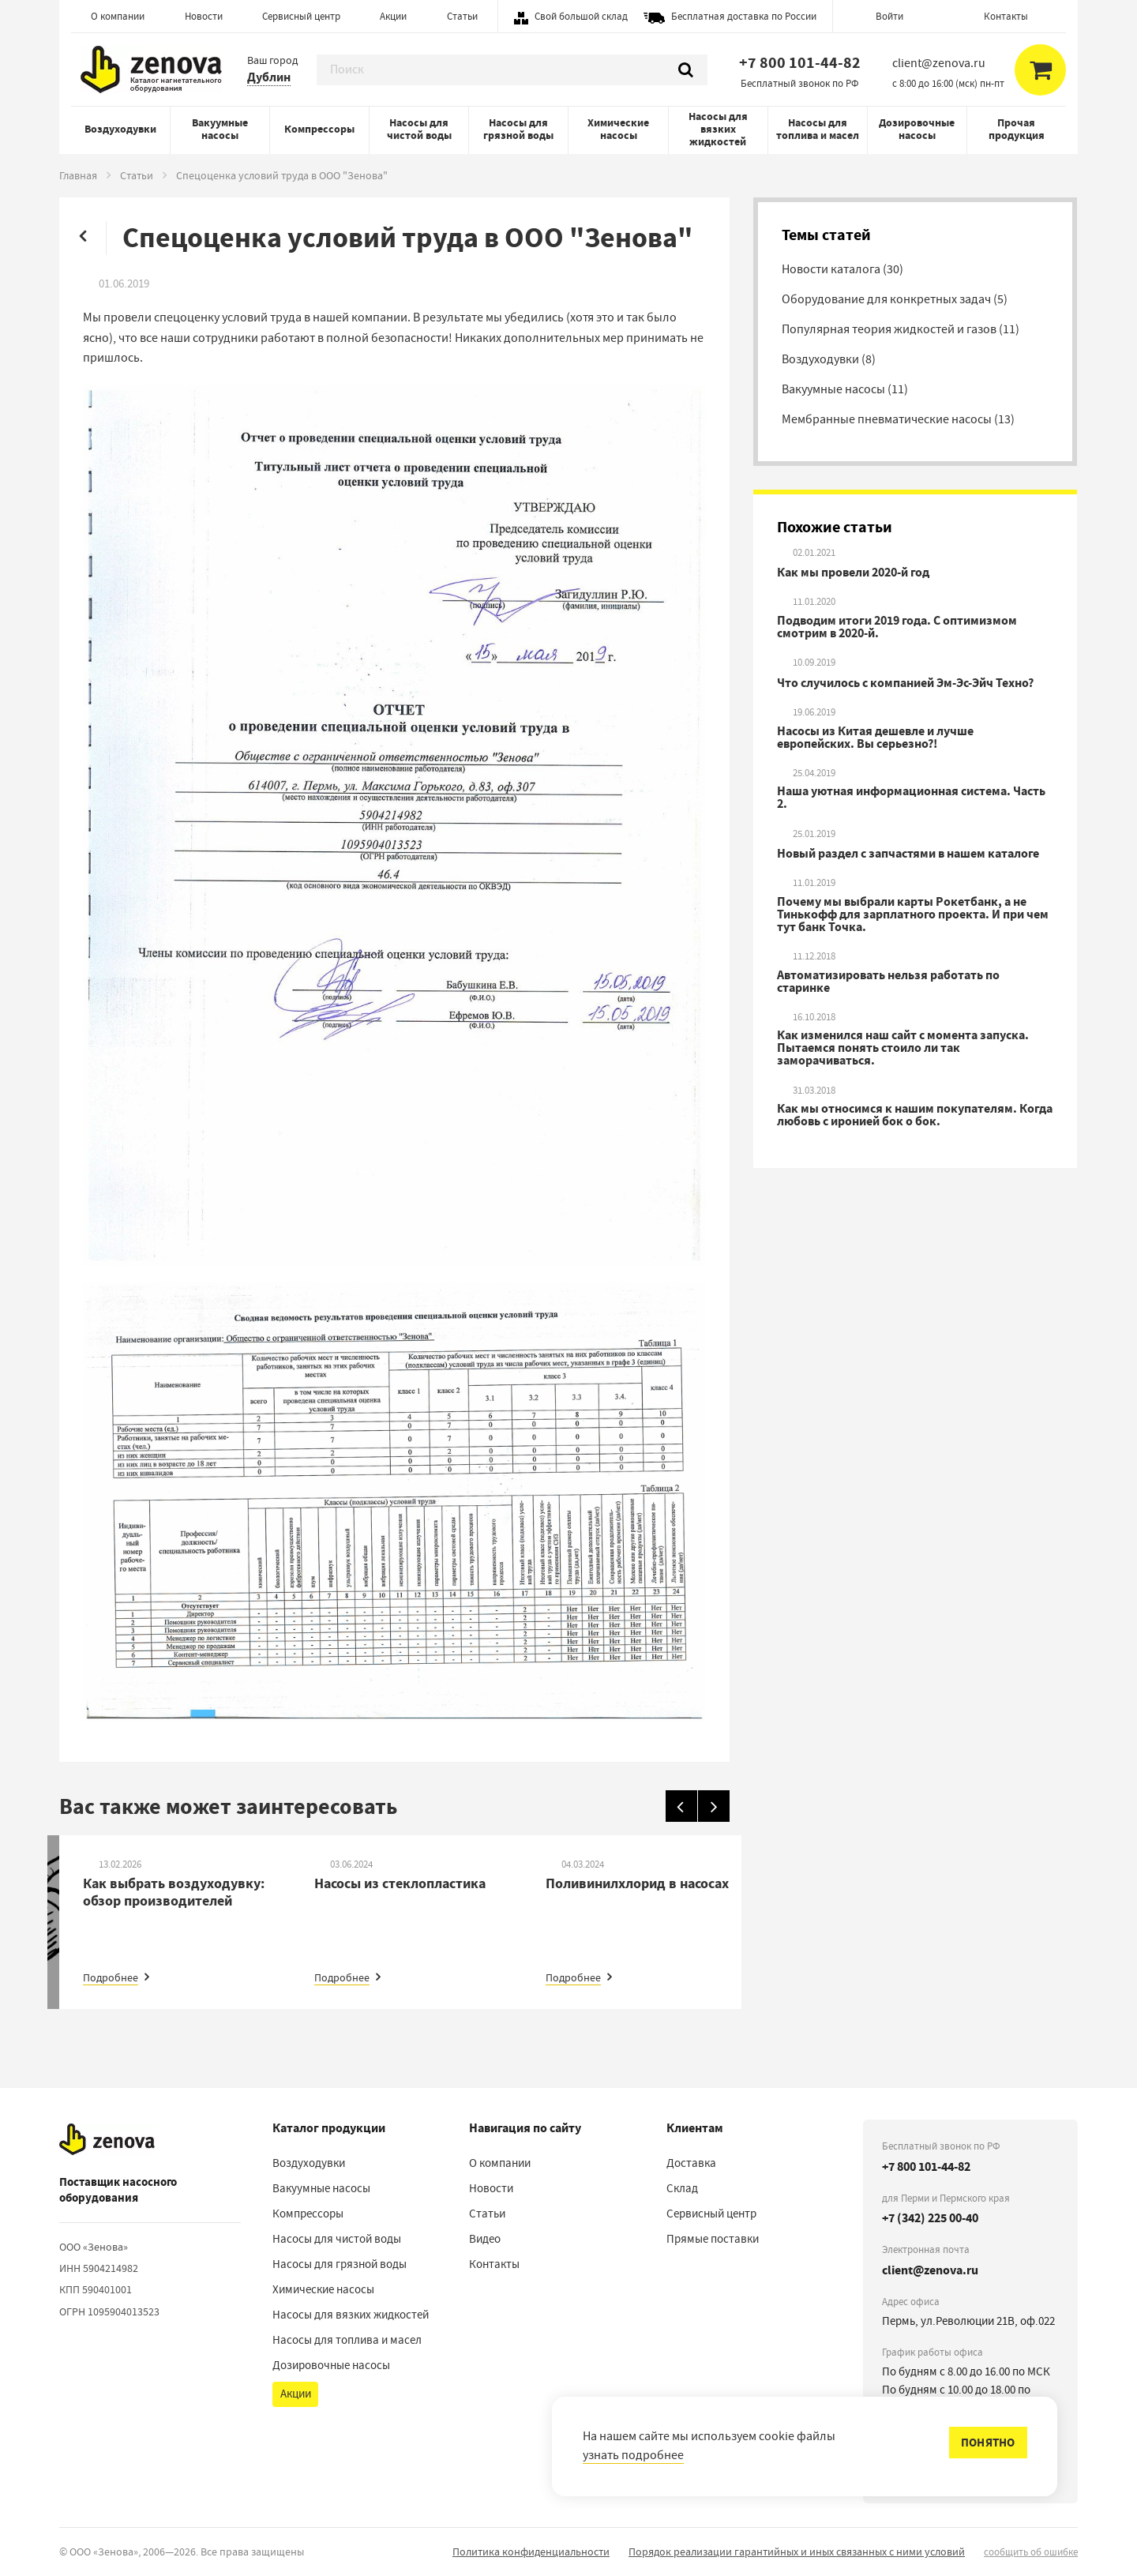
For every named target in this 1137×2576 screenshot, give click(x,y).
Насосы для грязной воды (518, 129)
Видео (485, 2239)
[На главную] (107, 2139)
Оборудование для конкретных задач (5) (895, 299)
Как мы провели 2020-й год (853, 572)
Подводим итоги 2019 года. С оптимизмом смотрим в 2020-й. (897, 627)
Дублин (269, 77)
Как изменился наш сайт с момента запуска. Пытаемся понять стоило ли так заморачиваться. (903, 1048)
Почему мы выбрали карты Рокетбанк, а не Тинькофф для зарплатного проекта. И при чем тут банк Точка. (913, 914)
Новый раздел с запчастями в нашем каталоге (908, 853)
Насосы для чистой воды (419, 129)
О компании (117, 16)
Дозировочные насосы (917, 129)
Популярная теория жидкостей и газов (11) (900, 329)
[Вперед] (714, 1806)
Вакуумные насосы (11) (845, 389)
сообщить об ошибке (1031, 2552)
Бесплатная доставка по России (743, 16)
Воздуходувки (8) (829, 359)
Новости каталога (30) (842, 269)
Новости (204, 16)
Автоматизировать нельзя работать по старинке (888, 981)
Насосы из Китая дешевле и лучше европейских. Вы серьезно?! (875, 737)
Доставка (691, 2163)
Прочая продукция (1017, 129)
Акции (393, 16)
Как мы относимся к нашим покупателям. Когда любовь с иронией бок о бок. (915, 1115)
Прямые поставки (712, 2239)
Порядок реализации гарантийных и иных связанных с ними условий (797, 2551)
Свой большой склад (581, 16)
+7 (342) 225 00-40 (930, 2218)
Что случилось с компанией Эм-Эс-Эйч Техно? (905, 683)
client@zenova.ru (930, 2270)
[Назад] (681, 1806)
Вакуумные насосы (220, 129)
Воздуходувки (120, 129)
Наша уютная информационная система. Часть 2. (911, 797)
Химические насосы (618, 129)
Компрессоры (319, 129)
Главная (78, 175)
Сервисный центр (301, 16)
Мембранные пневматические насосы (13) (898, 419)
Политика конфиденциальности (531, 2551)
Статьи (462, 16)
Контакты (1006, 16)
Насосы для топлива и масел (817, 129)
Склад (682, 2188)
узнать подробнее (633, 2455)
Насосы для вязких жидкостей (718, 129)
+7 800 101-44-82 (800, 62)
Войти (889, 16)
